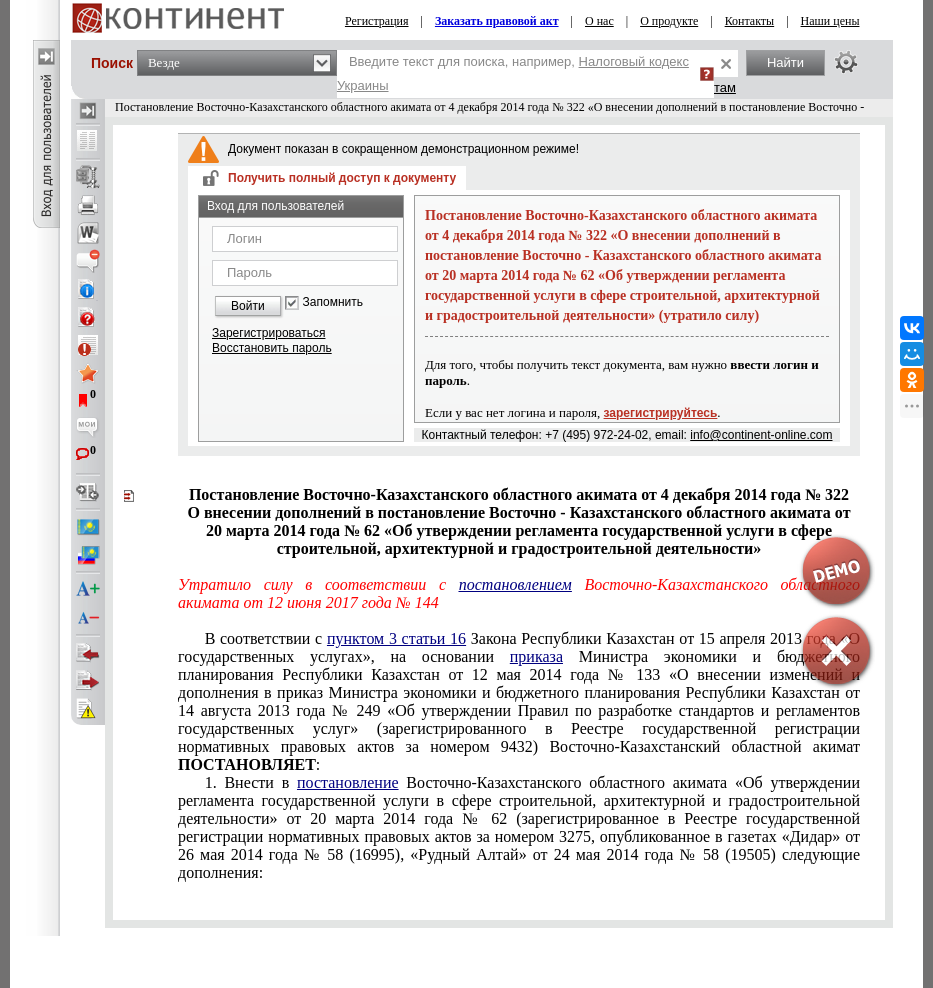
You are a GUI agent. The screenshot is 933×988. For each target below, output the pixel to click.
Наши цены (830, 21)
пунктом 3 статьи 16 (396, 638)
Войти (248, 306)
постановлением (515, 584)
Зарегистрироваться (268, 333)
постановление (348, 782)
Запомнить (333, 302)
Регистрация (377, 21)
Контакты (750, 21)
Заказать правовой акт (497, 21)
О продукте (669, 21)
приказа (536, 656)
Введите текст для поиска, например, (513, 73)
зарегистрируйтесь (661, 413)
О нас (599, 21)
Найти (785, 62)
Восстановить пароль (272, 348)
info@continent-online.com (761, 435)
